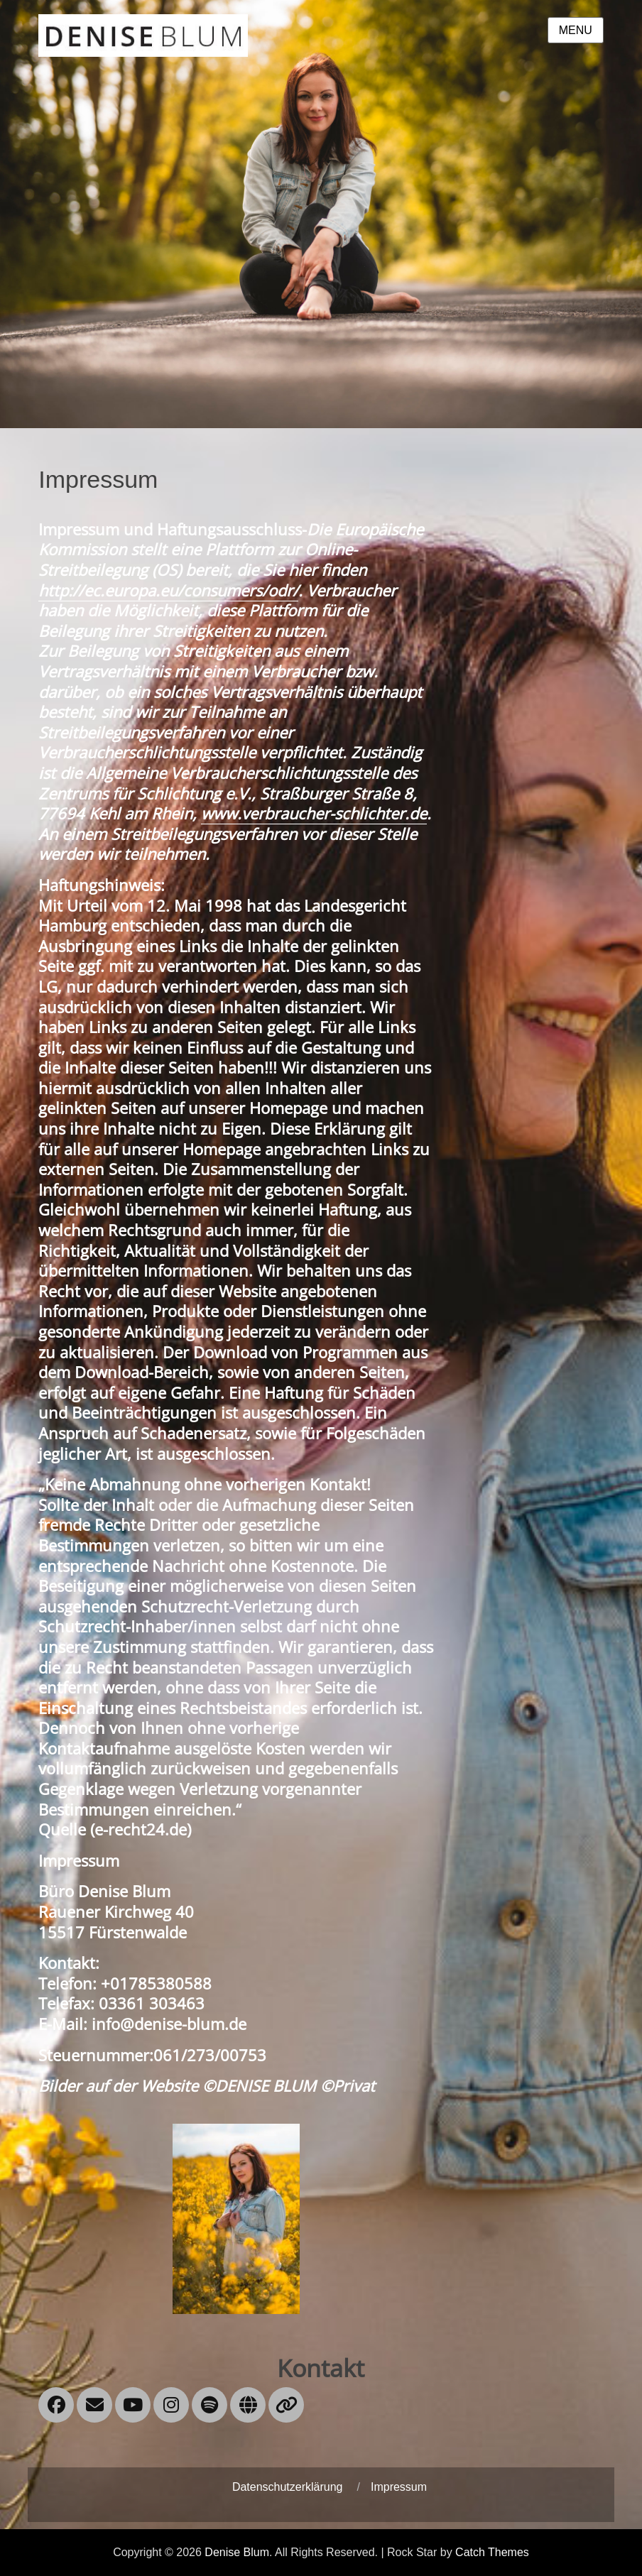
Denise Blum (237, 2552)
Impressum (399, 2487)
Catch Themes (492, 2552)
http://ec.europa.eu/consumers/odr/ (168, 590)
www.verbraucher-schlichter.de (314, 813)
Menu (575, 30)
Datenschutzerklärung (287, 2487)
